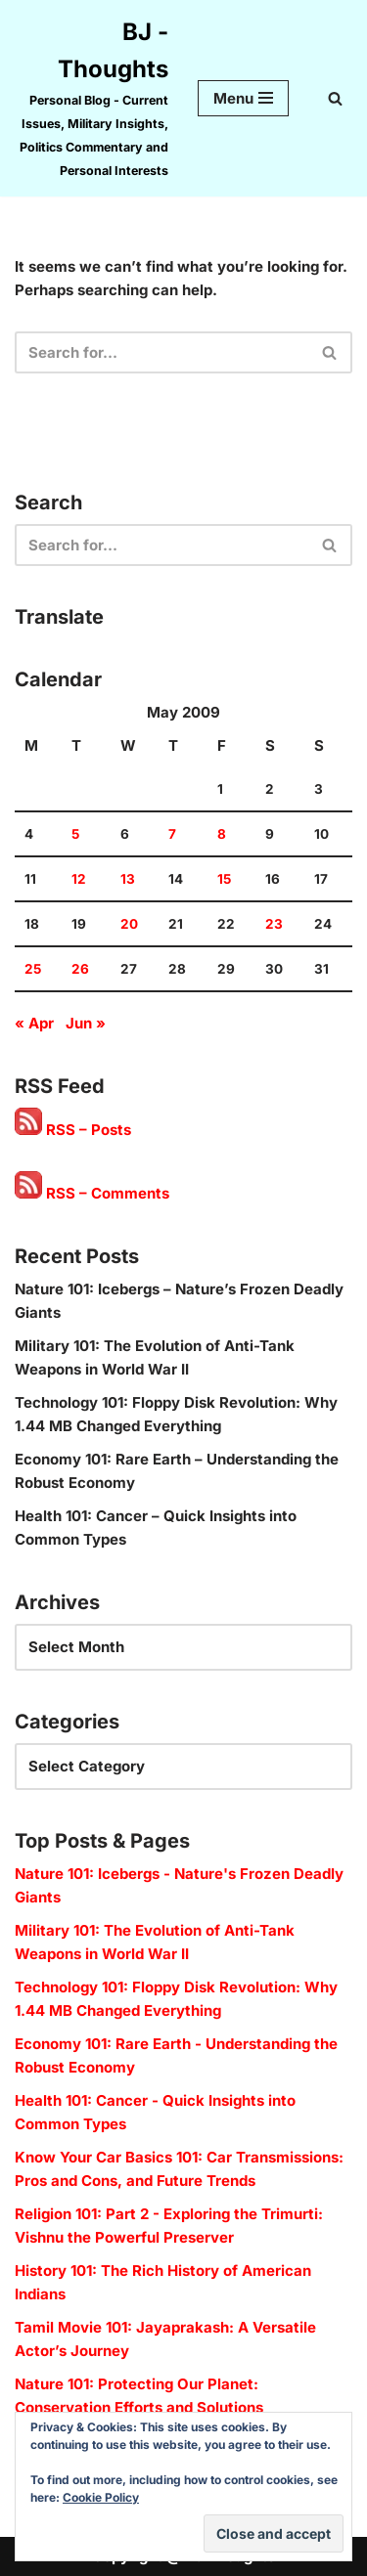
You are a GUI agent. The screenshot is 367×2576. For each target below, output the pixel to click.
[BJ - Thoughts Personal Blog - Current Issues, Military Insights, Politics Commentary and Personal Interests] (91, 98)
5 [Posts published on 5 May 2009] (75, 834)
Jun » (86, 1023)
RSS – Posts (73, 1129)
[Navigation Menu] (243, 98)
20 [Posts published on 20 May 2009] (129, 924)
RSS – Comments (92, 1193)
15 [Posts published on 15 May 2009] (224, 879)
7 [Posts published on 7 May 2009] (172, 834)
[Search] (335, 98)
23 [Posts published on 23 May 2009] (274, 924)
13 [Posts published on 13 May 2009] (127, 879)
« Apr (34, 1023)
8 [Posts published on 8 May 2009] (221, 834)
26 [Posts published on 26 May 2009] (80, 969)
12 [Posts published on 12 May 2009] (78, 879)
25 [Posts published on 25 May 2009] (32, 969)
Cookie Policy (101, 2497)
